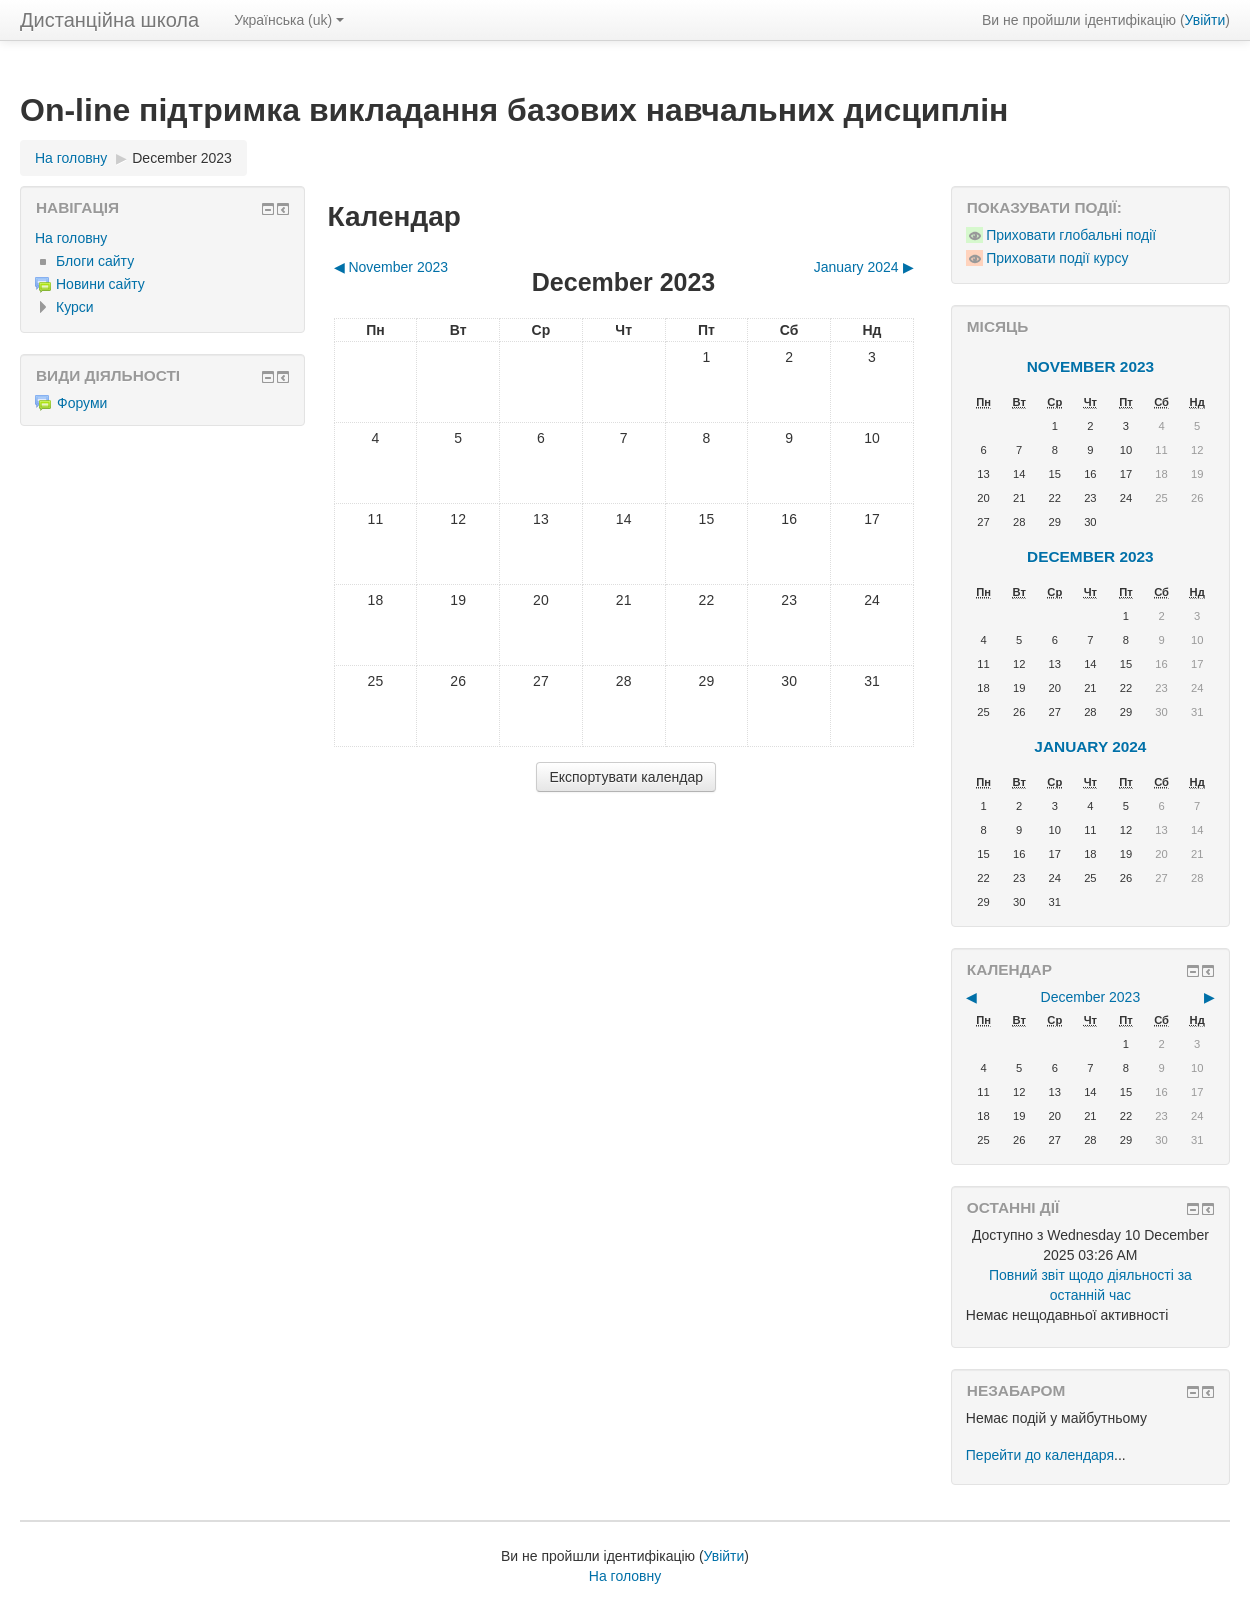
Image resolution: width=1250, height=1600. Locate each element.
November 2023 (1090, 366)
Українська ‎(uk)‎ (289, 20)
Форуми (71, 403)
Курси (75, 307)
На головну (71, 238)
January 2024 (1090, 746)
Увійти (1205, 20)
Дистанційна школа (109, 20)
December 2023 (182, 158)
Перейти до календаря (1040, 1455)
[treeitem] (162, 238)
